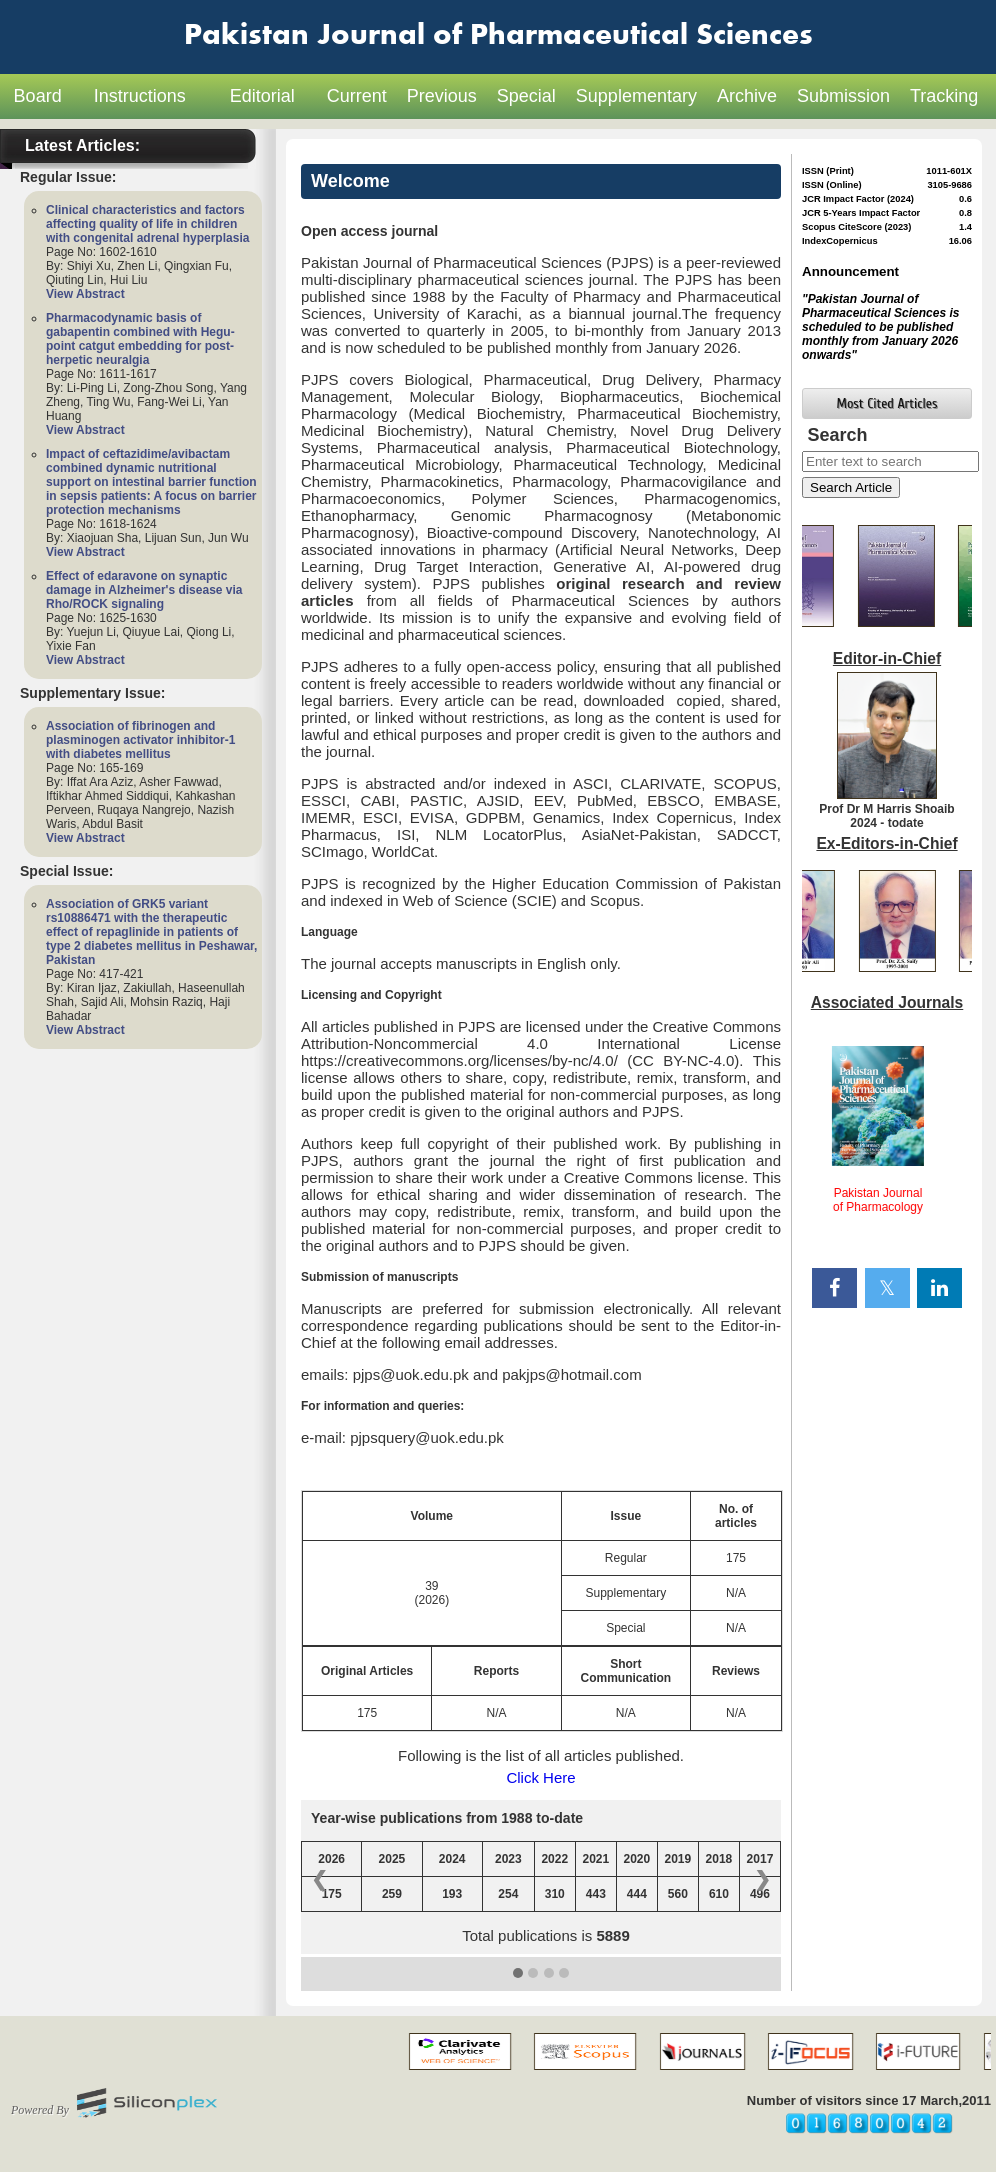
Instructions (140, 96)
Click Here (540, 1777)
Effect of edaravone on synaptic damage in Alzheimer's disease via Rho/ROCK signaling (144, 590)
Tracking (944, 96)
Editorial (262, 96)
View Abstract (85, 294)
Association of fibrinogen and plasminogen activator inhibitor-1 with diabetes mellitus (140, 740)
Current (357, 96)
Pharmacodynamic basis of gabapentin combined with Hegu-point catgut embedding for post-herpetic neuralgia (140, 339)
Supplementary (636, 96)
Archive (747, 96)
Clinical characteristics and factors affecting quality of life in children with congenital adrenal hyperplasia (147, 224)
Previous (442, 96)
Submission (843, 96)
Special (526, 96)
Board (38, 96)
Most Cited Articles (887, 403)
